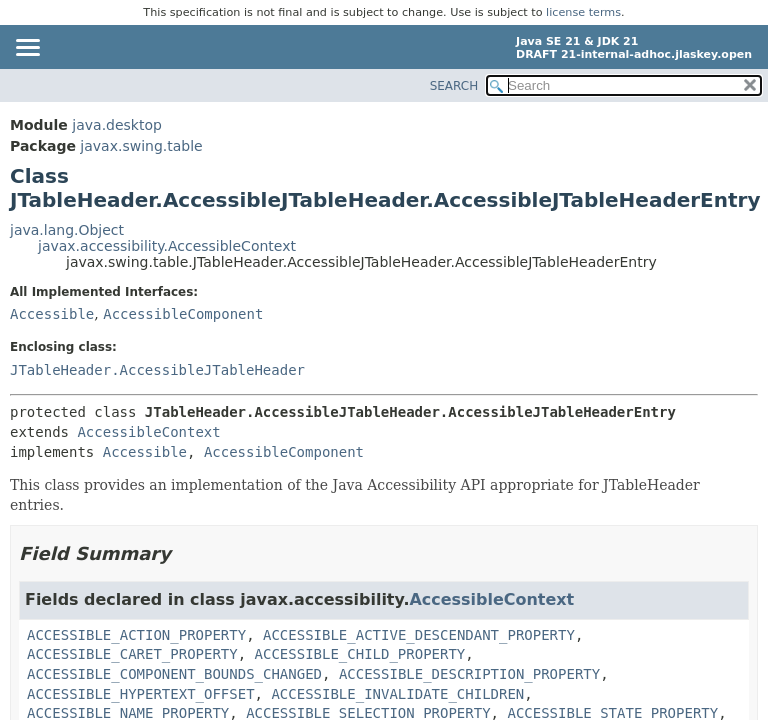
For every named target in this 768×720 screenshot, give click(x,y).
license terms (583, 12)
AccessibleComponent (183, 314)
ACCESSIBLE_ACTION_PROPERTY (136, 635)
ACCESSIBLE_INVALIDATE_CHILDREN (397, 694)
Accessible (52, 314)
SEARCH (454, 86)
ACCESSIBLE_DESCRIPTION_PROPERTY (469, 674)
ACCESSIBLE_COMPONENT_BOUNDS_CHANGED (174, 674)
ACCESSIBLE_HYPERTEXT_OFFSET (141, 694)
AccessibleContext (148, 432)
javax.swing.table (141, 146)
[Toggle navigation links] (27, 49)
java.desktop (117, 125)
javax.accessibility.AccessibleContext (167, 246)
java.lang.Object (67, 230)
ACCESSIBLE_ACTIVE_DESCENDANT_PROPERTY (419, 635)
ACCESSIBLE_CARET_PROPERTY (132, 654)
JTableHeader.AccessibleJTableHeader (157, 370)
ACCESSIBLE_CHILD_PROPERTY (360, 654)
